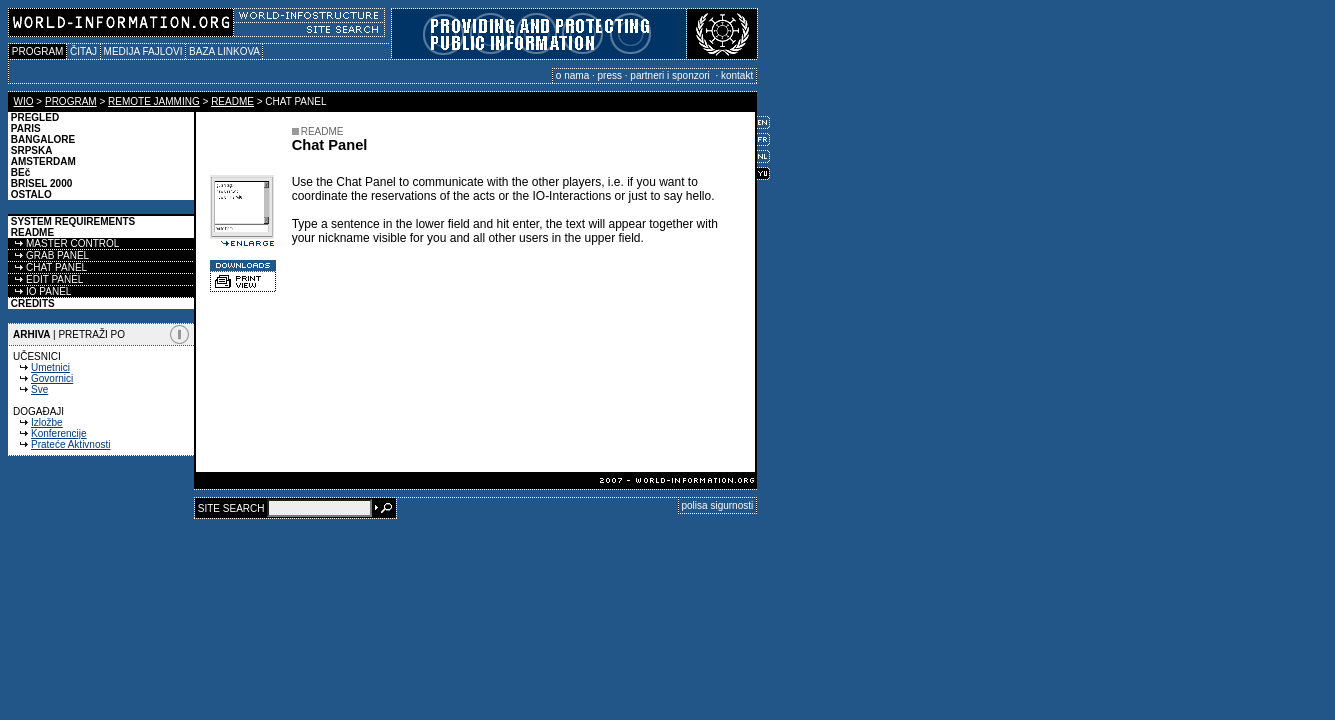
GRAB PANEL (48, 255)
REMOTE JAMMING (154, 101)
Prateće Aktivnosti (70, 444)
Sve (39, 389)
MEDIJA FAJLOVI (143, 51)
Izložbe (47, 422)
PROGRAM (37, 51)
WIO (24, 101)
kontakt (737, 75)
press (610, 75)
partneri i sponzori (671, 75)
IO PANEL (39, 291)
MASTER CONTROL (63, 243)
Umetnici (50, 367)
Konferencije (59, 433)
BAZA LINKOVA (224, 51)
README (232, 101)
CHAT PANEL (47, 267)
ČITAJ (83, 51)
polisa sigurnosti (718, 505)
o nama (572, 75)
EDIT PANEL (45, 279)
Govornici (52, 378)
